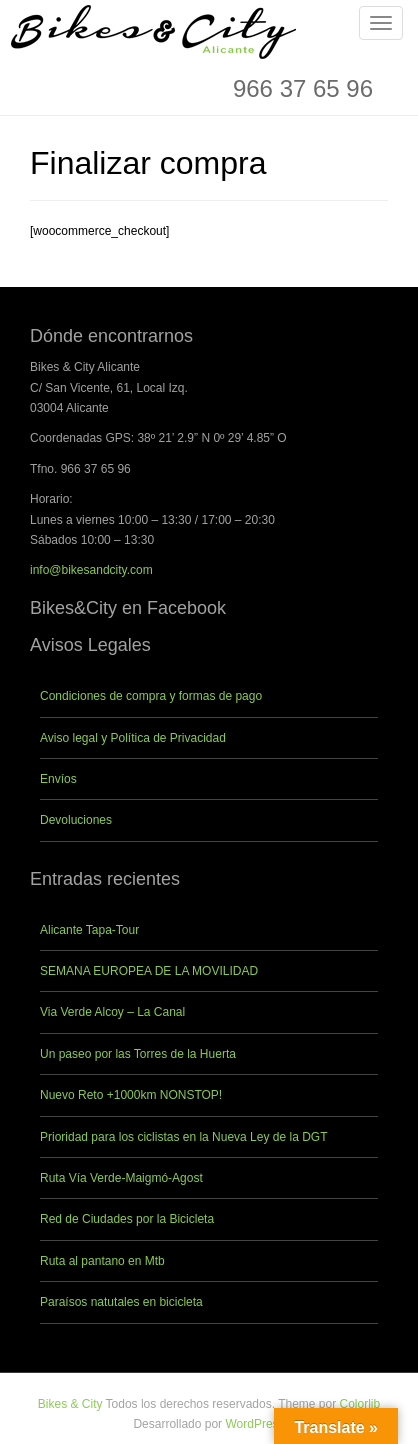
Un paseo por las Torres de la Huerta (138, 1054)
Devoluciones (76, 820)
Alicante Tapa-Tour (89, 930)
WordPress (254, 1424)
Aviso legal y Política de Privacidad (133, 738)
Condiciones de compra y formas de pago (151, 696)
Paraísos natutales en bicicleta (121, 1302)
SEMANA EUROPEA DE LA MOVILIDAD (149, 971)
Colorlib (360, 1404)
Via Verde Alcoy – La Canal (112, 1012)
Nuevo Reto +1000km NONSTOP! (131, 1095)
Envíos (58, 779)
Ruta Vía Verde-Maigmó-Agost (121, 1178)
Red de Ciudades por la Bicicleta (127, 1219)
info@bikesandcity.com (91, 570)
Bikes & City (70, 1404)
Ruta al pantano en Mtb (102, 1261)
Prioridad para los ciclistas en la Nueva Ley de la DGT (183, 1137)
